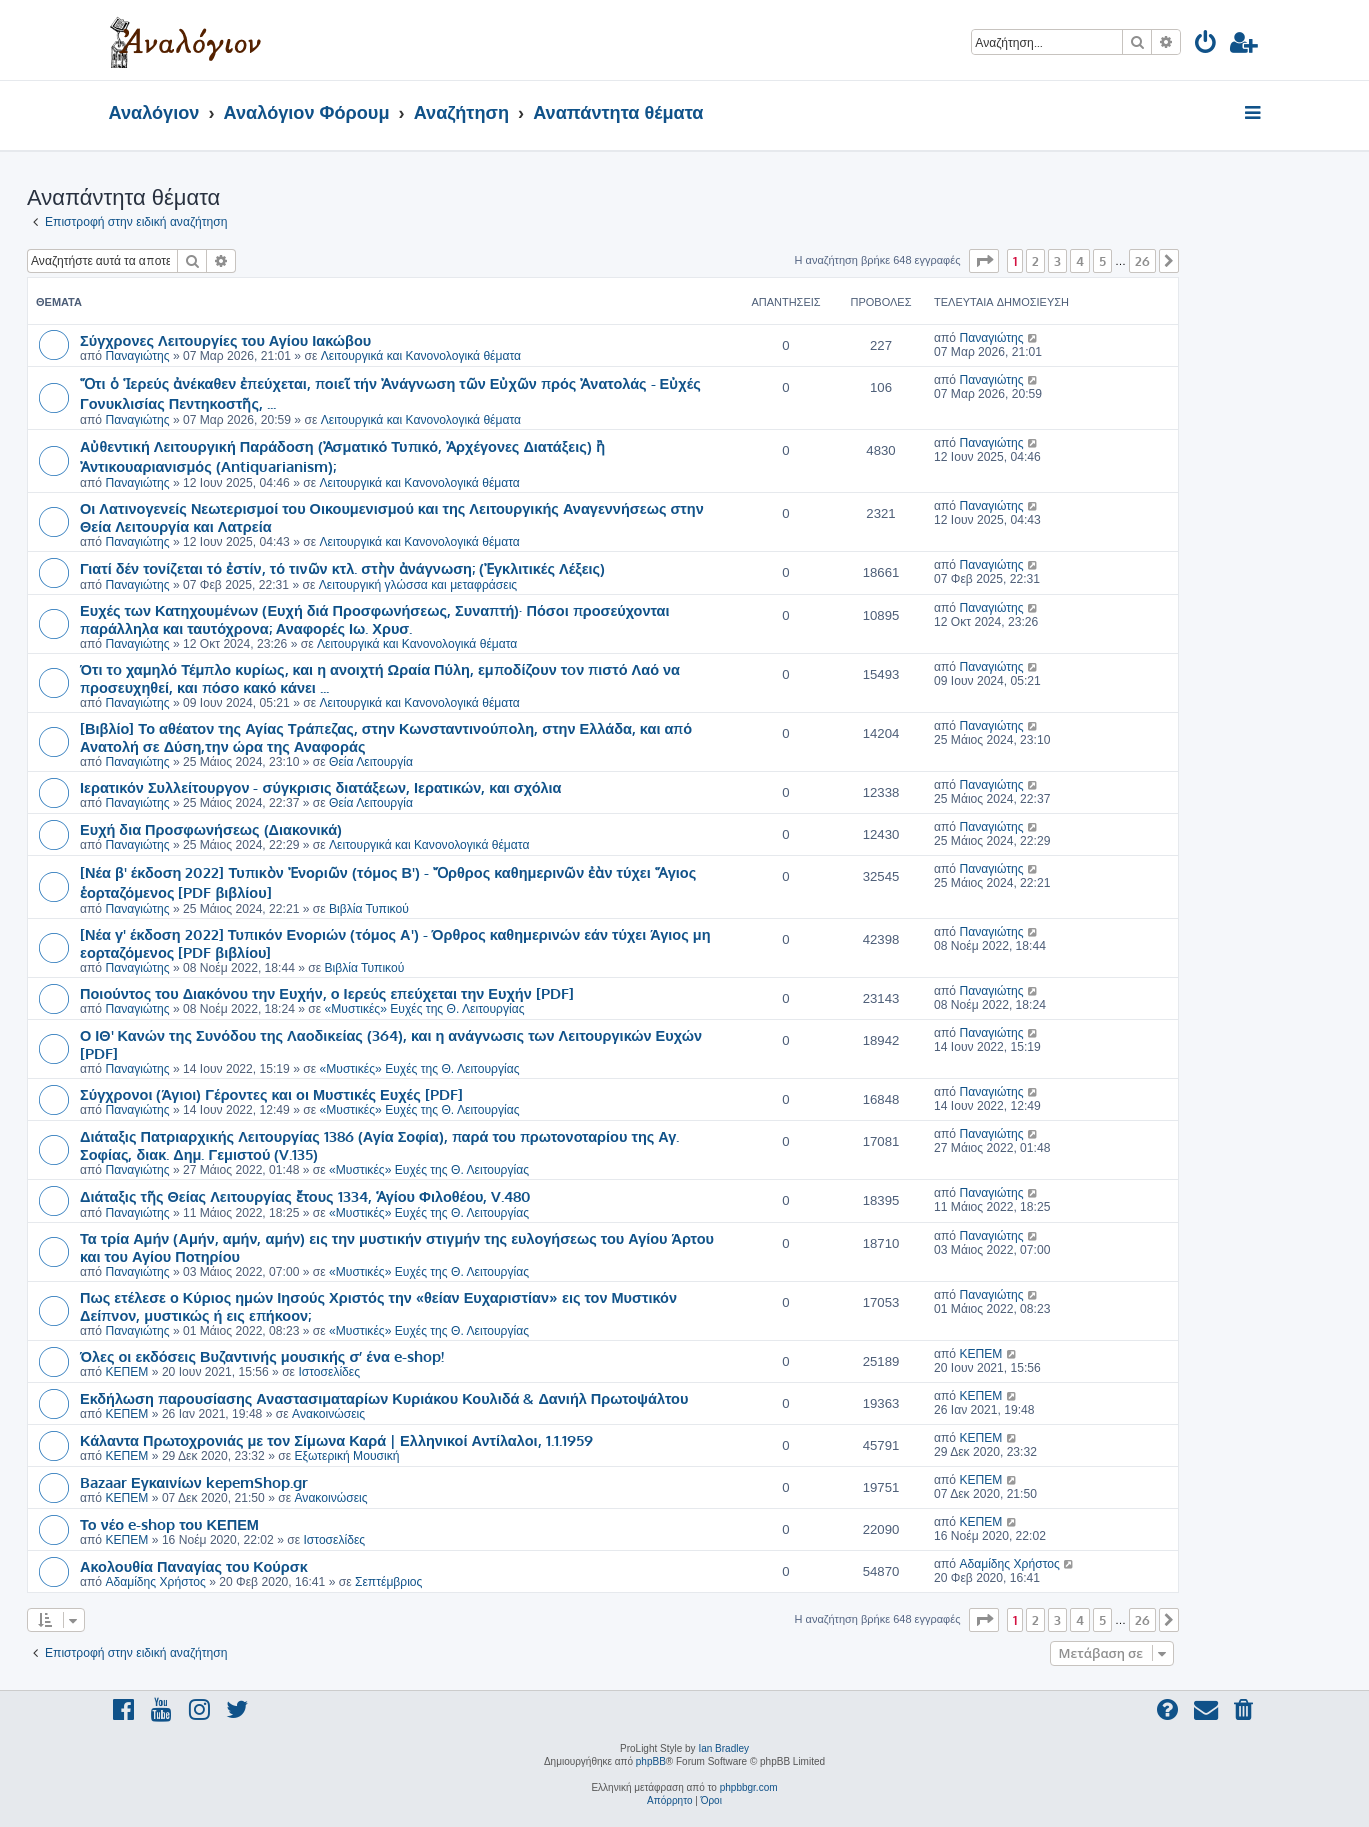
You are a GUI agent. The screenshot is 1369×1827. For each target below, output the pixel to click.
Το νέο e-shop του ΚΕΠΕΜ (169, 1524)
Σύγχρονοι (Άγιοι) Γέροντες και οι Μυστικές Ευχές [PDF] (271, 1094)
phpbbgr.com (749, 1787)
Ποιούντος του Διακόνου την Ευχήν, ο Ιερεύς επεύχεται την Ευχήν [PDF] (327, 993)
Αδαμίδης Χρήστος (155, 1582)
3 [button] (1057, 261)
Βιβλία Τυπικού (369, 909)
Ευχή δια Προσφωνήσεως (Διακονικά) (211, 829)
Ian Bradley (723, 1748)
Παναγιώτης (137, 356)
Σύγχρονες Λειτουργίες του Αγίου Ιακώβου (225, 340)
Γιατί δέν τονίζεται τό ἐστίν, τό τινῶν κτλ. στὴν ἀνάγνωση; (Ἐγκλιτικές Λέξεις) (342, 568)
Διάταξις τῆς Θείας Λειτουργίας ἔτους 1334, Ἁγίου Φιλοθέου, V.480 (305, 1196)
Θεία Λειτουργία (371, 762)
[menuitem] (1206, 45)
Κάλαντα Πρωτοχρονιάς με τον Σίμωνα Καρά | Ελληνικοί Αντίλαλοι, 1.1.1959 (336, 1440)
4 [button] (1080, 261)
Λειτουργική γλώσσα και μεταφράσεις (418, 585)
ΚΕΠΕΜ (126, 1372)
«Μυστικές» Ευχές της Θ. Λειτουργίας (425, 1009)
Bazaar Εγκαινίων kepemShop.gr (194, 1482)
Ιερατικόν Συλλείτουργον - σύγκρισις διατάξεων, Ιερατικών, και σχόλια (321, 787)
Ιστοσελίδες (329, 1372)
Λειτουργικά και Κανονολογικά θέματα (421, 356)
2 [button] (1035, 261)
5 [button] (1102, 261)
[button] (984, 261)
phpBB (651, 1761)
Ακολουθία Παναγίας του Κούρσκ (194, 1566)
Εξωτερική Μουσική (346, 1456)
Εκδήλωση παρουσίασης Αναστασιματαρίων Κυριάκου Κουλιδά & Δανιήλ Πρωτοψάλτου (384, 1398)
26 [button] (1142, 261)
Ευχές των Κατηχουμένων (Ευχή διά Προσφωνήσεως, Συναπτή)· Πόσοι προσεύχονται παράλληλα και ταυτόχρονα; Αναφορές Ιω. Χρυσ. (375, 619)
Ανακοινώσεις (328, 1414)
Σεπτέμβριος (388, 1582)
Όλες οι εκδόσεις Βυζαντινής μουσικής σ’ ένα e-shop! (262, 1356)
